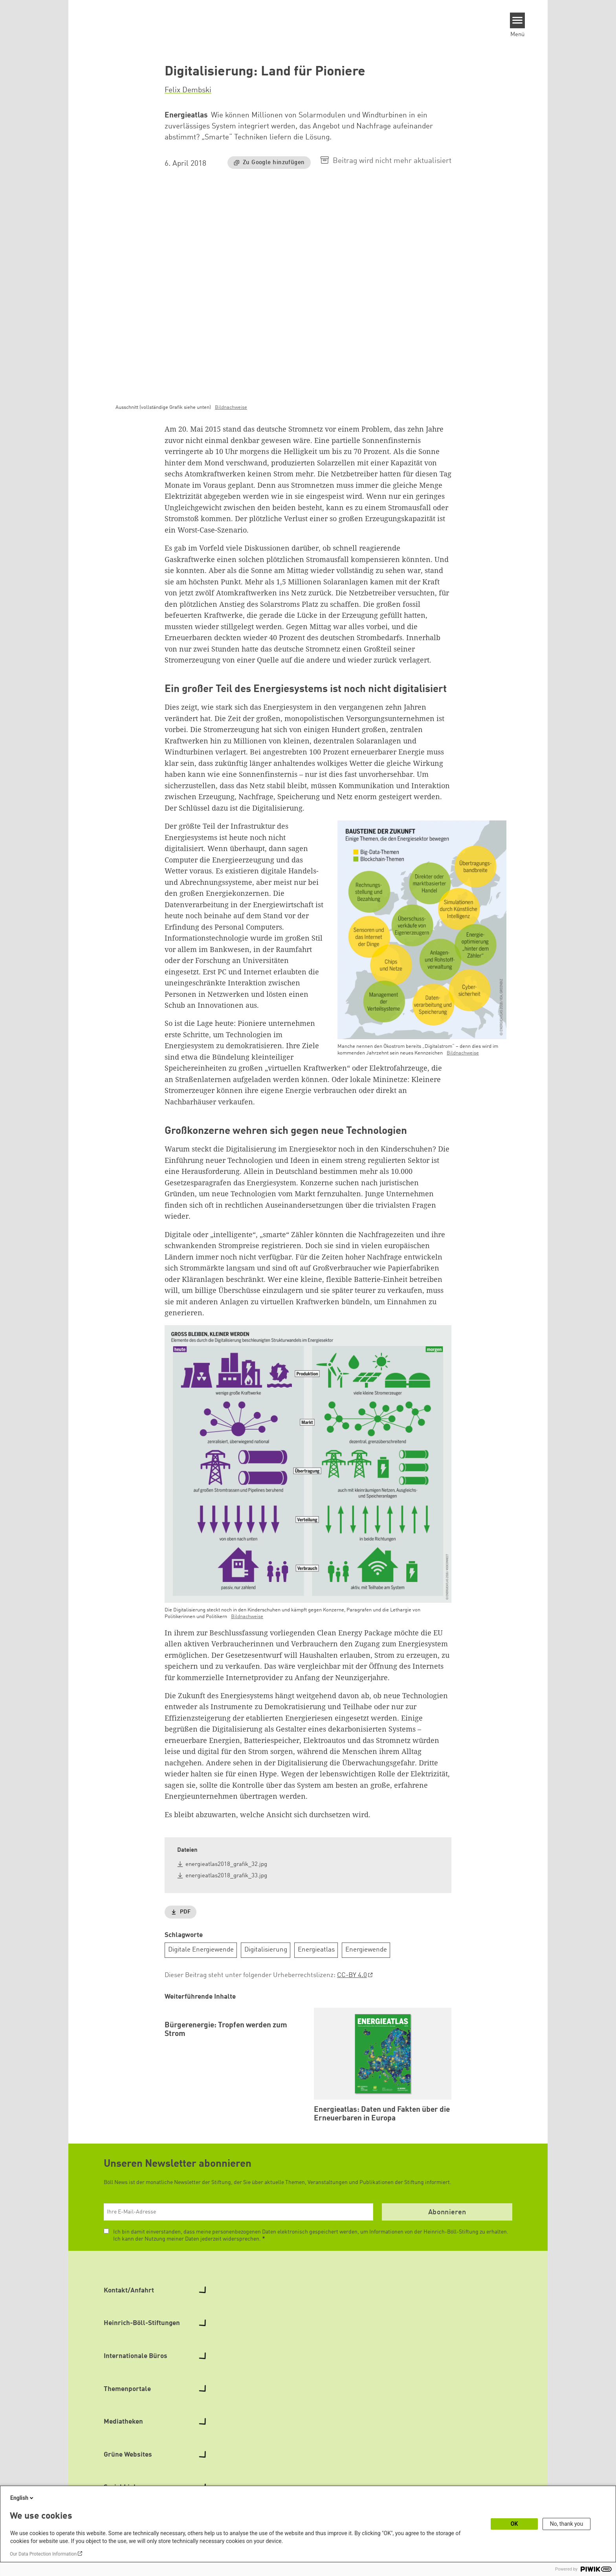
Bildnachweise (231, 407)
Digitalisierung (265, 1949)
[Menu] (517, 20)
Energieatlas (316, 1949)
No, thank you (566, 2524)
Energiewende (366, 1949)
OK (514, 2524)
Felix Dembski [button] (188, 90)
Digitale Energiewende (201, 1949)
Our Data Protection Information (43, 2554)
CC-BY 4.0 (352, 1975)
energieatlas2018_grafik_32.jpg (226, 1864)
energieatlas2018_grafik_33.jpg (226, 1876)
